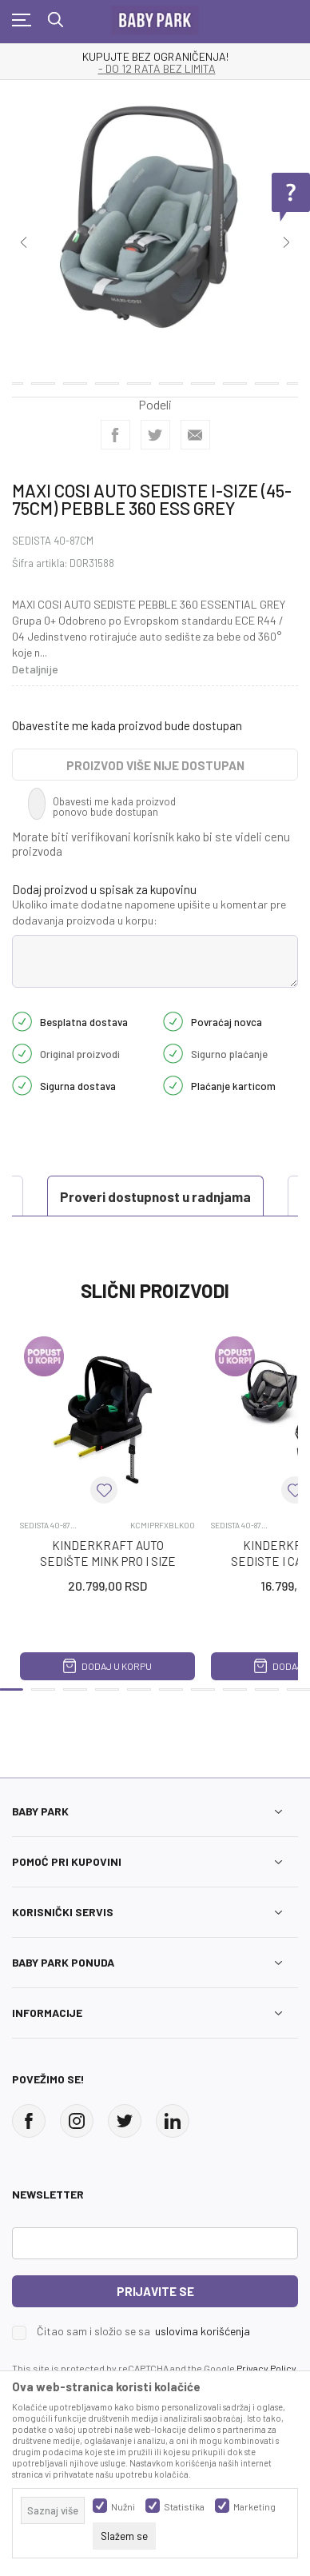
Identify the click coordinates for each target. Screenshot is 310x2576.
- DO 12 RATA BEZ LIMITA (157, 68)
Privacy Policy (266, 2368)
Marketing (254, 2506)
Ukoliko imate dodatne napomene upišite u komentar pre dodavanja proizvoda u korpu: (149, 912)
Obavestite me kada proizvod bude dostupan (127, 725)
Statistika (184, 2506)
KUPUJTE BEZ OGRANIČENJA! (155, 56)
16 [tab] (107, 373)
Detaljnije (35, 669)
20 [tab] (235, 373)
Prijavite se (155, 2291)
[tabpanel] (155, 226)
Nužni (123, 2506)
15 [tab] (75, 373)
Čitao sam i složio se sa (143, 2331)
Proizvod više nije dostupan (155, 765)
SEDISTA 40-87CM (52, 541)
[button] (103, 1490)
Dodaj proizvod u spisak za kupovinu (104, 889)
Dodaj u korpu (107, 1665)
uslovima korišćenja (202, 2331)
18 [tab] (171, 373)
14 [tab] (43, 373)
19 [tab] (203, 373)
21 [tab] (267, 373)
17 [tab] (139, 373)
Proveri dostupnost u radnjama (155, 1196)
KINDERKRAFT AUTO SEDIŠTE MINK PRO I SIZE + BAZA (108, 1561)
